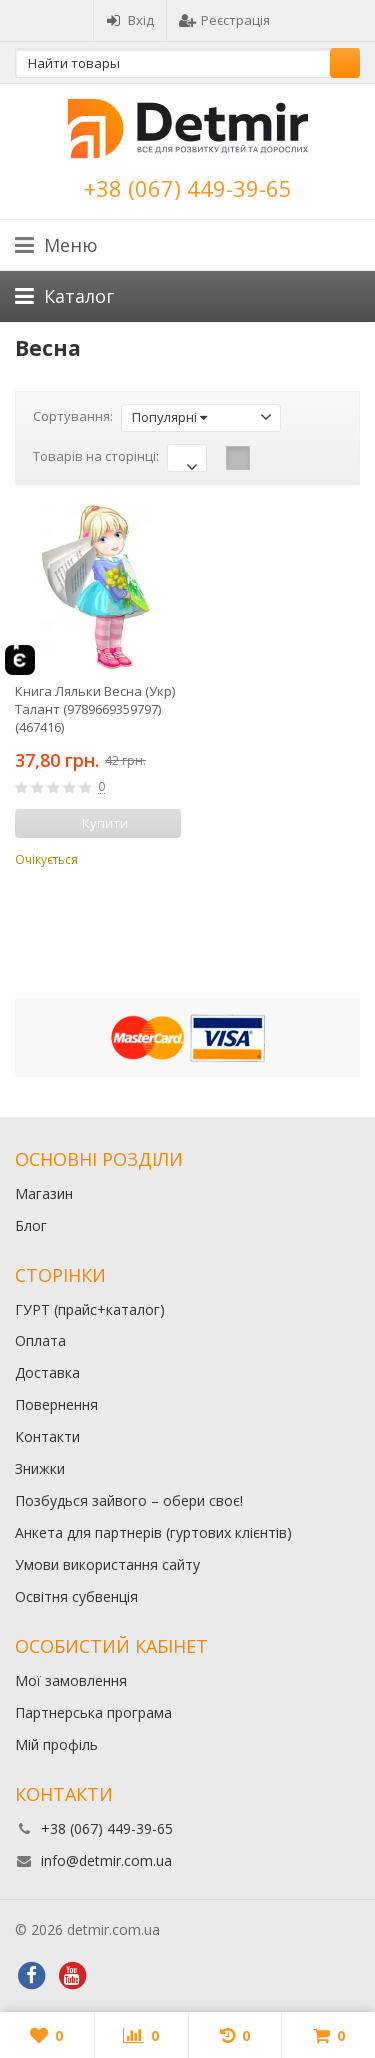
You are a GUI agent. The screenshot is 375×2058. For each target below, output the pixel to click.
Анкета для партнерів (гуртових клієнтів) (153, 1532)
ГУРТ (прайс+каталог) (90, 1309)
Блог (31, 1225)
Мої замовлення (71, 1680)
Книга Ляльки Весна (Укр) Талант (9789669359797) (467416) (95, 709)
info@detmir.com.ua (106, 1860)
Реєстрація (224, 20)
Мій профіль (56, 1744)
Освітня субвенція (76, 1596)
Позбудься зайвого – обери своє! (129, 1500)
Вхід (130, 20)
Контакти (47, 1436)
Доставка (47, 1372)
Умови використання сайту (107, 1564)
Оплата (40, 1340)
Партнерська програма (93, 1712)
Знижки (40, 1468)
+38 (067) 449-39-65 (188, 188)
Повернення (56, 1404)
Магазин (44, 1193)
